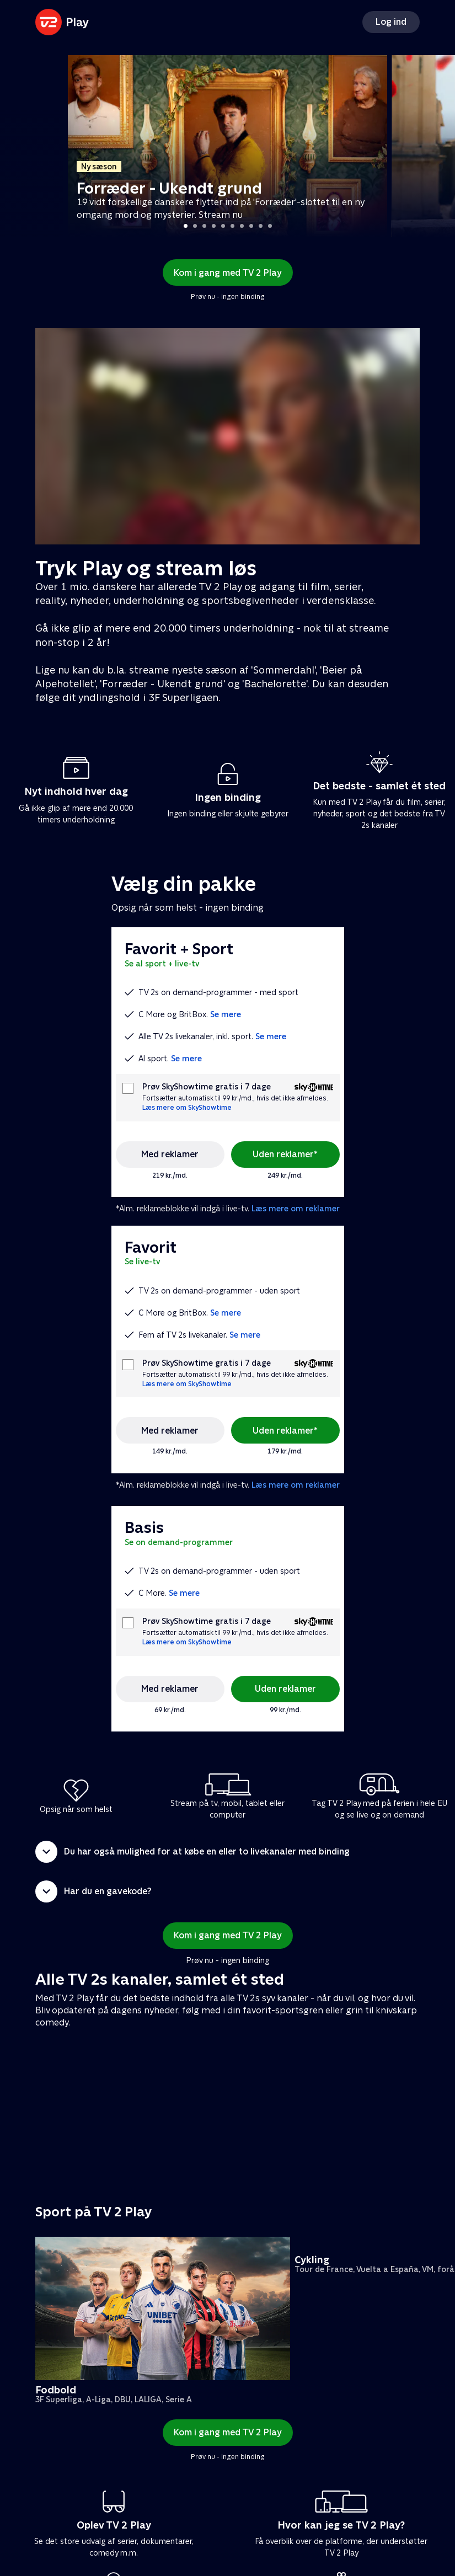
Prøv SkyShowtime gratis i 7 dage (206, 1087)
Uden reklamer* (285, 1154)
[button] (227, 1852)
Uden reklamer (285, 1689)
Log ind (391, 22)
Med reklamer (170, 1154)
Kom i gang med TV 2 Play (228, 273)
